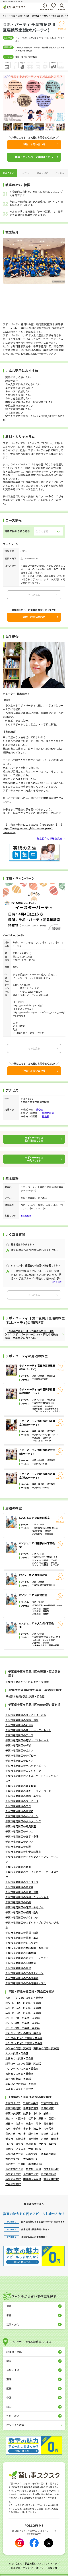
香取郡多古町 (13, 2159)
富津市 (55, 2133)
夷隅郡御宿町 (51, 2179)
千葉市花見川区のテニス (19, 1735)
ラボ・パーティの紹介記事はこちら (34, 1139)
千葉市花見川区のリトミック (21, 1801)
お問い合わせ (15, 2563)
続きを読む (57, 1281)
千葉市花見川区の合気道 (19, 1887)
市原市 (27, 2128)
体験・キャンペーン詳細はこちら (34, 157)
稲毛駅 (39, 1109)
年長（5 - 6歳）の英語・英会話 (23, 2013)
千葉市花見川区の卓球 (18, 1745)
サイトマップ (52, 2563)
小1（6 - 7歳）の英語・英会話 (22, 2018)
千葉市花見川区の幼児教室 (20, 1826)
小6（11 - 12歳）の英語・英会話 (23, 2043)
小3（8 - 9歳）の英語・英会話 (22, 2028)
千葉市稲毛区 (13, 2108)
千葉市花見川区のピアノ (19, 1760)
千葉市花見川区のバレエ (19, 1831)
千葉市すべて (12, 2103)
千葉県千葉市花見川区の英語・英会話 (27, 1682)
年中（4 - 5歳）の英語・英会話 (23, 2008)
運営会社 (52, 2568)
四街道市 (21, 2138)
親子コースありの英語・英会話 (23, 2063)
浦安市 (9, 2138)
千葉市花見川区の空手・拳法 (21, 1836)
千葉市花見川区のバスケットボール (25, 1765)
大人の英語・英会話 (16, 2053)
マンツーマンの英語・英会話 (21, 2068)
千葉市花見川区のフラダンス (21, 1882)
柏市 (8, 2128)
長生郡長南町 (13, 2179)
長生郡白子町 (30, 2174)
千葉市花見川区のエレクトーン (23, 1770)
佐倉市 (19, 2123)
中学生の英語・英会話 (18, 2048)
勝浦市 (17, 2128)
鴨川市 (22, 2133)
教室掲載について (34, 2563)
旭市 (38, 2123)
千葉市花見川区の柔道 (18, 1846)
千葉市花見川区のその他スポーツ (24, 1973)
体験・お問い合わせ (34, 144)
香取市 (52, 2143)
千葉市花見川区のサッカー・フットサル (28, 1730)
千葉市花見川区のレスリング (21, 1943)
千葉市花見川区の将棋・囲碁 (21, 1932)
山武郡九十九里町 (15, 2164)
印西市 (55, 2138)
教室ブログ (42, 172)
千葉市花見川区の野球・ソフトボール (27, 1740)
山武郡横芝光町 (14, 2169)
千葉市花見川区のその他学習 (21, 1978)
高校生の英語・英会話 (46, 2048)
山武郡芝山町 (36, 2164)
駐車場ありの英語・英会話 (20, 2083)
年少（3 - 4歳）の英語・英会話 (23, 2003)
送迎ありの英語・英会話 (19, 2089)
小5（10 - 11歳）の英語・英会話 (23, 2038)
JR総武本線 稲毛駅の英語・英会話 (25, 1696)
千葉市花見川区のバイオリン (21, 1816)
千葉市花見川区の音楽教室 (20, 1786)
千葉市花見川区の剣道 (18, 1867)
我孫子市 (10, 2133)
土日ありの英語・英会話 (19, 2058)
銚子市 (27, 2113)
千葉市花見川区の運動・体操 (21, 1720)
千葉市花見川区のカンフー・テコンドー (28, 1958)
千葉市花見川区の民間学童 (20, 1963)
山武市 (9, 2149)
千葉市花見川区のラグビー (20, 1755)
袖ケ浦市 (33, 2138)
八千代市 (49, 2128)
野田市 (42, 2118)
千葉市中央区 (30, 2103)
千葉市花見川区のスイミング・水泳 (25, 1715)
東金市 (29, 2123)
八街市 (45, 2138)
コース (25, 172)
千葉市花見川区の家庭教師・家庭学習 (27, 1948)
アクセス (59, 172)
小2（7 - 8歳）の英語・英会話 (22, 2023)
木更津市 (21, 2118)
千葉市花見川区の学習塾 (19, 1811)
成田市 (9, 2123)
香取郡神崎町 (48, 2154)
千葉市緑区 (47, 2108)
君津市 (45, 2133)
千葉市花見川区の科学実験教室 (23, 1851)
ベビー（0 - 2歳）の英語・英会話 (24, 1997)
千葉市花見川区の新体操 (19, 1725)
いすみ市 (21, 2149)
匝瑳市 (42, 2143)
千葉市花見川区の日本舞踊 (20, 1953)
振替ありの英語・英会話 (19, 2073)
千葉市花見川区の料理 (18, 1968)
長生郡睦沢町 (51, 2169)
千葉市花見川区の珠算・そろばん (24, 1907)
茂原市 (52, 2118)
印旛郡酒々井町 (14, 2154)
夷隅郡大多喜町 (32, 2179)
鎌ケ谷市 (33, 2133)
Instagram (26, 1215)
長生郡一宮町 (33, 2169)
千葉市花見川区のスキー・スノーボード (28, 1791)
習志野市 (49, 2123)
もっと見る (34, 595)
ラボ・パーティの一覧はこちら (34, 1159)
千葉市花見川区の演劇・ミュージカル (27, 1897)
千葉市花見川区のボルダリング (23, 1821)
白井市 (9, 2143)
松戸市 (32, 2118)
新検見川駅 (48, 1113)
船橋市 (47, 2113)
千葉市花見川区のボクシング (21, 1917)
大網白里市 (34, 2149)
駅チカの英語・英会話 (18, 2078)
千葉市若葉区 (30, 2108)
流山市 (37, 2128)
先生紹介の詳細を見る (49, 838)
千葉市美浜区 (13, 2113)
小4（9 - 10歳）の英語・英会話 (23, 2033)
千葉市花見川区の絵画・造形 (21, 1912)
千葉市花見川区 (49, 2103)
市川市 (37, 2113)
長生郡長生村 (13, 2174)
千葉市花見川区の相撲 (18, 1902)
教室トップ (8, 172)
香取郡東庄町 (30, 2159)
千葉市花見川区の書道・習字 (21, 1892)
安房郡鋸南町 (13, 2184)
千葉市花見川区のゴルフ (19, 1750)
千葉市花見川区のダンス (19, 1841)
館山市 (9, 2118)
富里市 (19, 2143)
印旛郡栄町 (32, 2154)
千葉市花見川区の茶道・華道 (21, 1937)
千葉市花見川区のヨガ (18, 1806)
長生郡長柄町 (48, 2174)
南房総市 (31, 2143)
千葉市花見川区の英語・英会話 (23, 1796)
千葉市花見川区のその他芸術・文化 (25, 1983)
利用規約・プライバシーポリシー (28, 2568)
